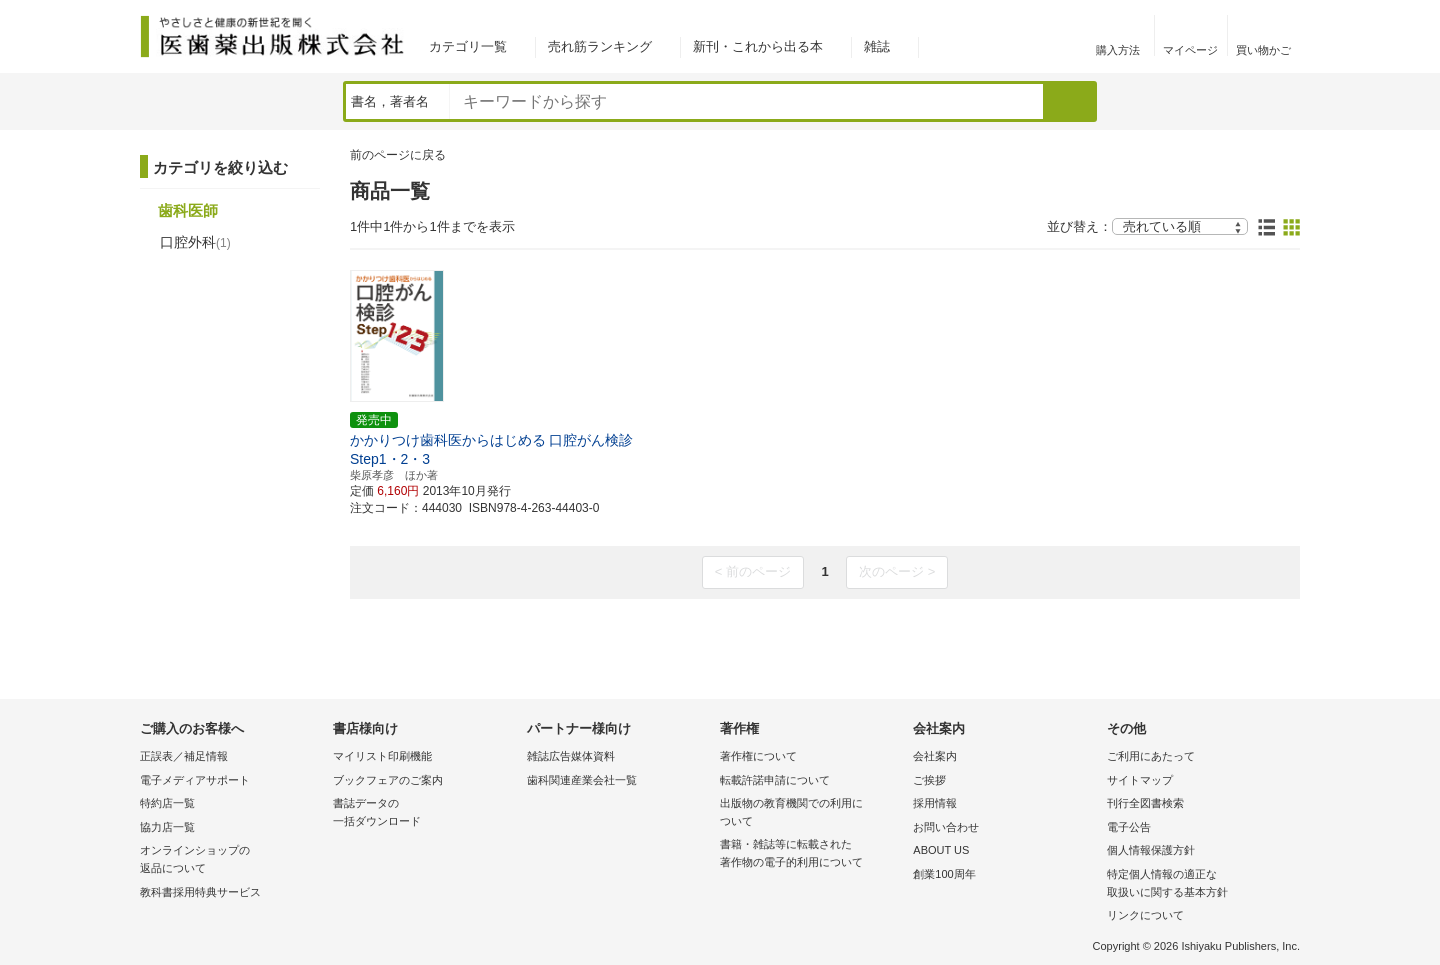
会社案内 (935, 756)
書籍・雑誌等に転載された (811, 854)
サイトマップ (1140, 780)
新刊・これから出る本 (758, 46)
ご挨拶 (929, 780)
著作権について (758, 756)
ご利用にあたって (1151, 756)
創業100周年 (944, 874)
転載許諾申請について (775, 780)
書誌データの (424, 813)
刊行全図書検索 (1145, 803)
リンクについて (1145, 915)
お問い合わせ (946, 827)
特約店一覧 (167, 803)
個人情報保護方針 (1151, 850)
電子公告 (1129, 827)
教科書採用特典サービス (200, 892)
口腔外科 (195, 242)
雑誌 (877, 46)
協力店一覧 (167, 827)
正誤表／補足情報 (184, 756)
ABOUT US (941, 850)
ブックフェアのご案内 (388, 780)
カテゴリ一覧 (468, 46)
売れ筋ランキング (600, 46)
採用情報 (935, 803)
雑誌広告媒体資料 (571, 756)
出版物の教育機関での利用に (811, 813)
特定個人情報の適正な (1198, 884)
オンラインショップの (231, 860)
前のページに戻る (398, 155)
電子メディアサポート (195, 780)
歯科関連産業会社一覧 (582, 780)
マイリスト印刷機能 (382, 756)
